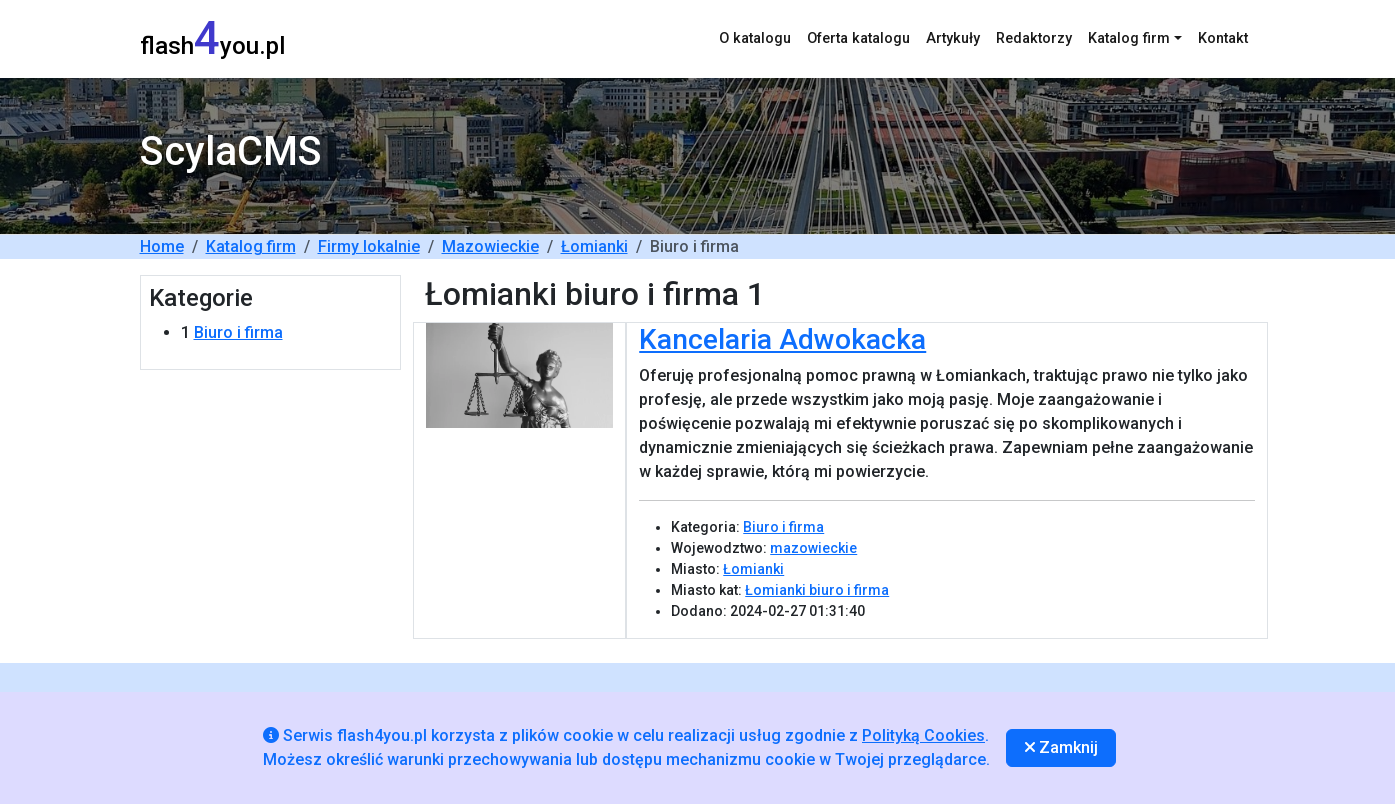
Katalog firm (251, 246)
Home (162, 246)
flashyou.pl (212, 38)
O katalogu (755, 38)
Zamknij (1061, 747)
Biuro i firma (238, 332)
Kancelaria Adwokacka (782, 339)
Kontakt (1223, 38)
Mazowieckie (490, 246)
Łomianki (594, 246)
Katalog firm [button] (1129, 38)
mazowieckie (813, 548)
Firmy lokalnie (369, 246)
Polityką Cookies (923, 735)
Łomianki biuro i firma (817, 590)
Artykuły (953, 38)
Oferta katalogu (858, 38)
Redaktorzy (1034, 38)
